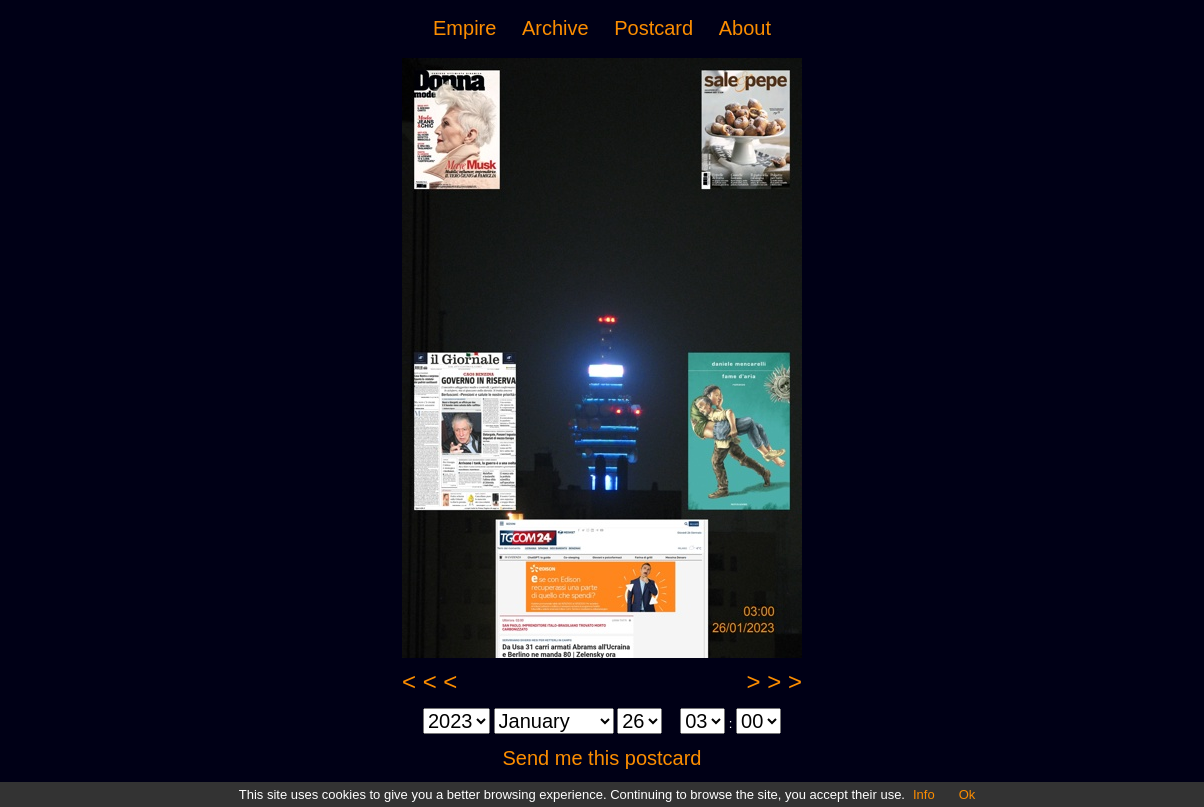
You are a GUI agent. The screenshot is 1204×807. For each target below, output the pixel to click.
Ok (967, 794)
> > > (774, 681)
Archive (555, 28)
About (745, 28)
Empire (464, 28)
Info (924, 794)
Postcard (653, 28)
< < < (429, 681)
